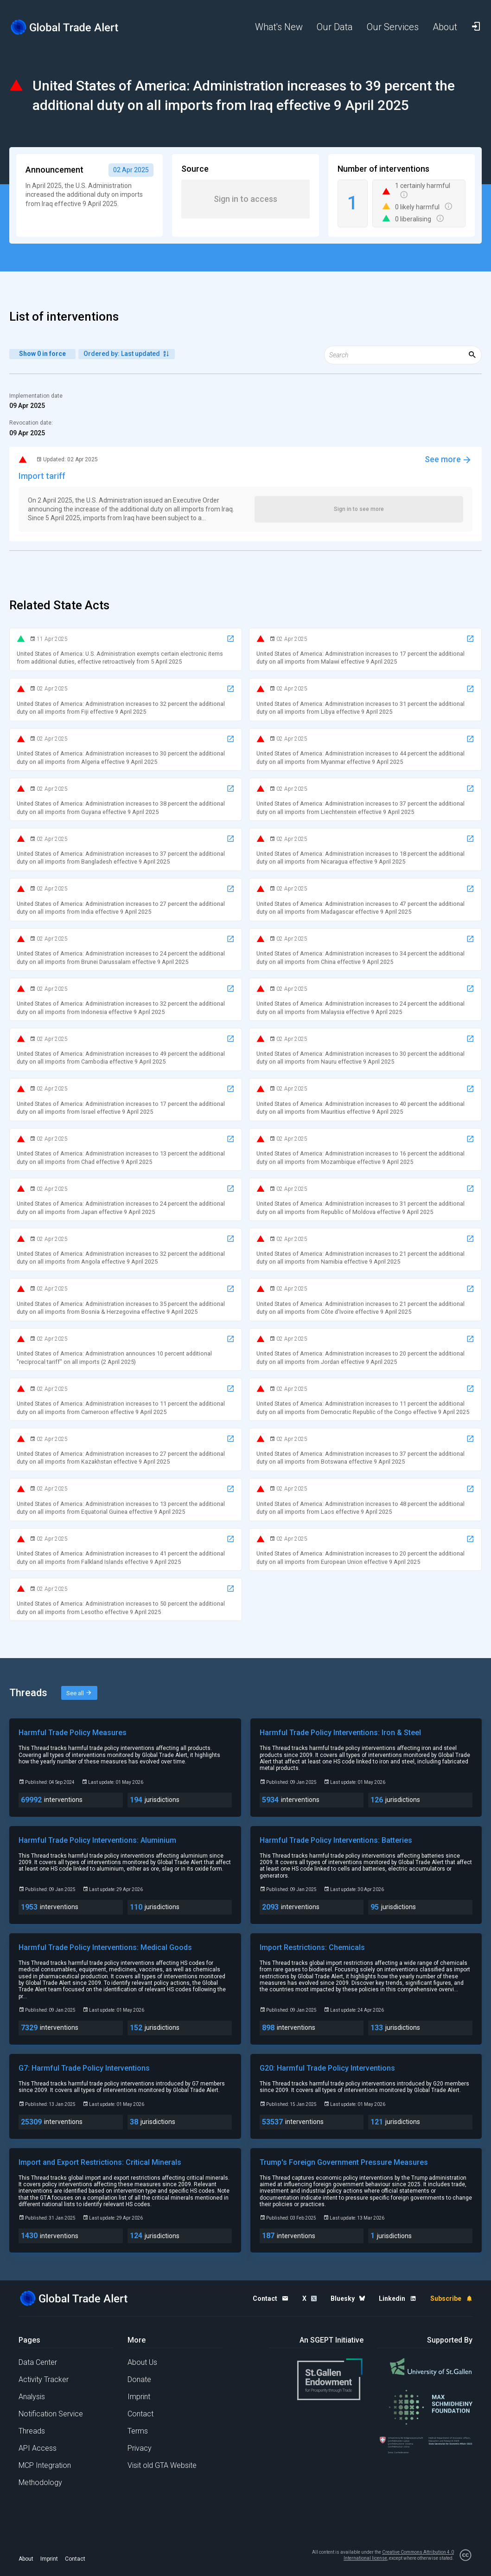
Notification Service (51, 2413)
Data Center (38, 2362)
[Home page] (65, 27)
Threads (32, 2431)
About (26, 2559)
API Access (38, 2448)
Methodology (40, 2482)
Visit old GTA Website (162, 2465)
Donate (139, 2379)
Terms (138, 2431)
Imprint (139, 2396)
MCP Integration (45, 2465)
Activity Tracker (44, 2379)
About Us (142, 2362)
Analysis (32, 2396)
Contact (140, 2413)
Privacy (140, 2448)
